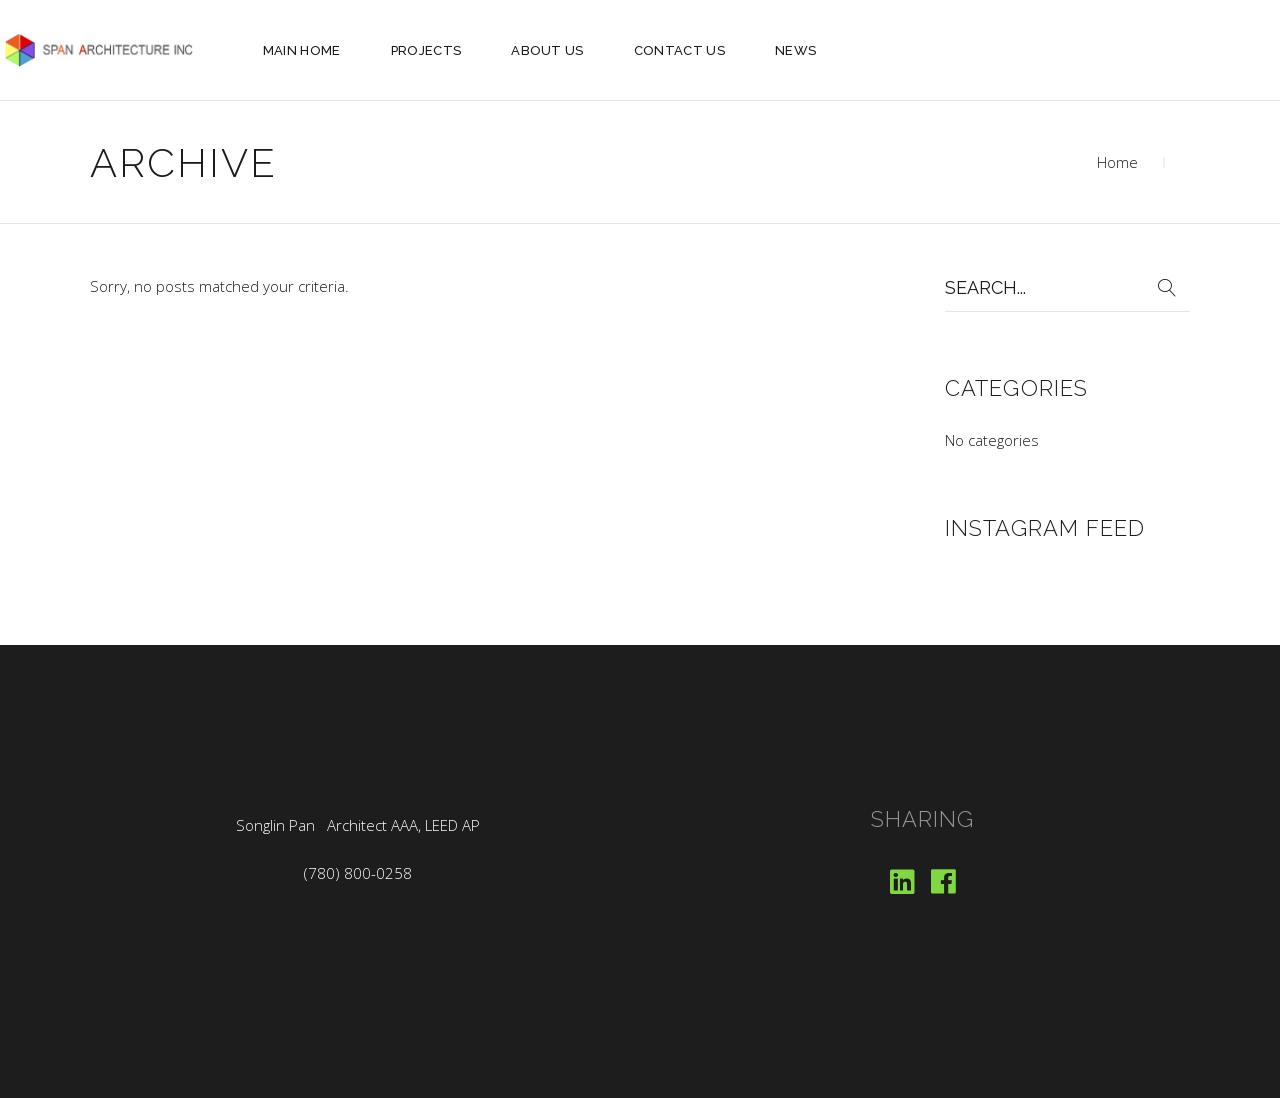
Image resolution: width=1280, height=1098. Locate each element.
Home (1117, 162)
